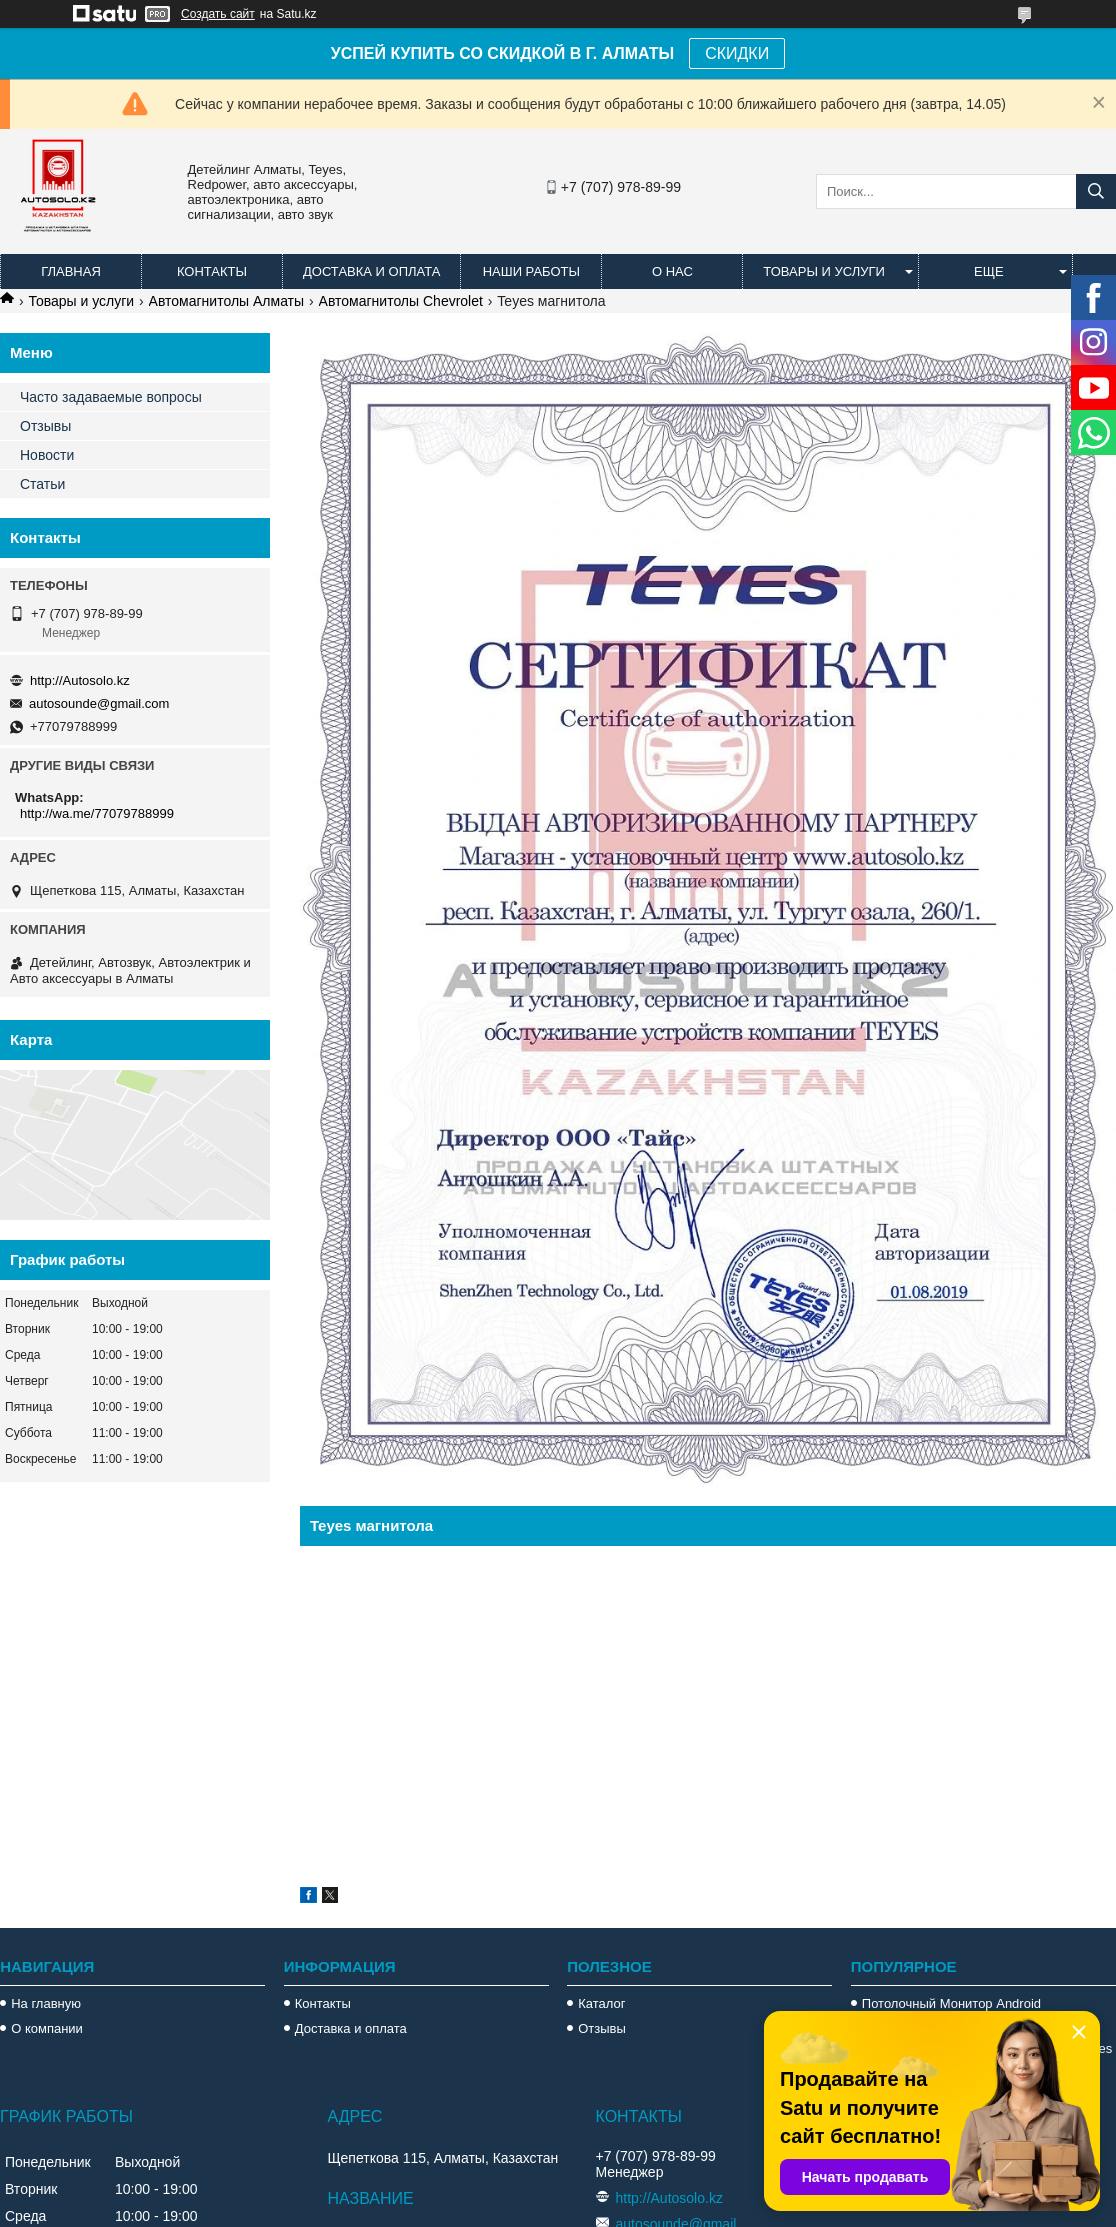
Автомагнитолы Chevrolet (401, 301)
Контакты (212, 271)
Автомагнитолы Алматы (227, 301)
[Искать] (1096, 191)
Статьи (42, 484)
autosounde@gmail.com (99, 703)
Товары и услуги (824, 271)
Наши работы (531, 271)
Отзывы (45, 426)
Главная (71, 271)
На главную (46, 2003)
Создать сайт (218, 14)
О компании (47, 2028)
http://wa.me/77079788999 (97, 813)
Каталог (601, 2003)
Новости (47, 455)
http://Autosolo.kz (80, 680)
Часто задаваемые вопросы (111, 397)
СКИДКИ (737, 53)
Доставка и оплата (371, 271)
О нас (672, 271)
